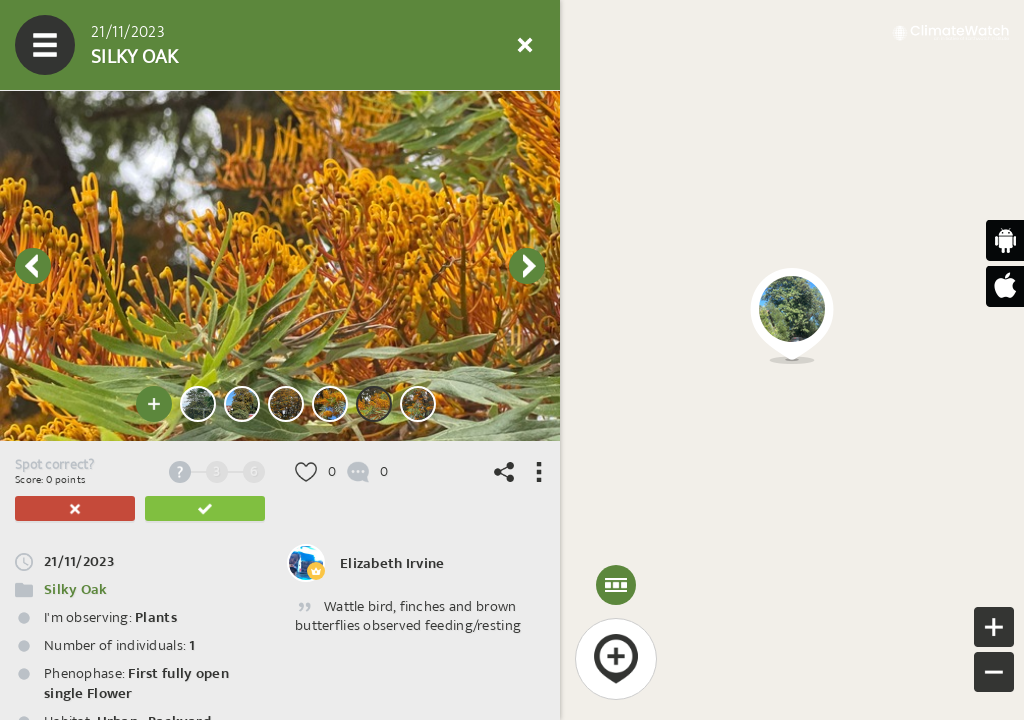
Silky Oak (76, 589)
